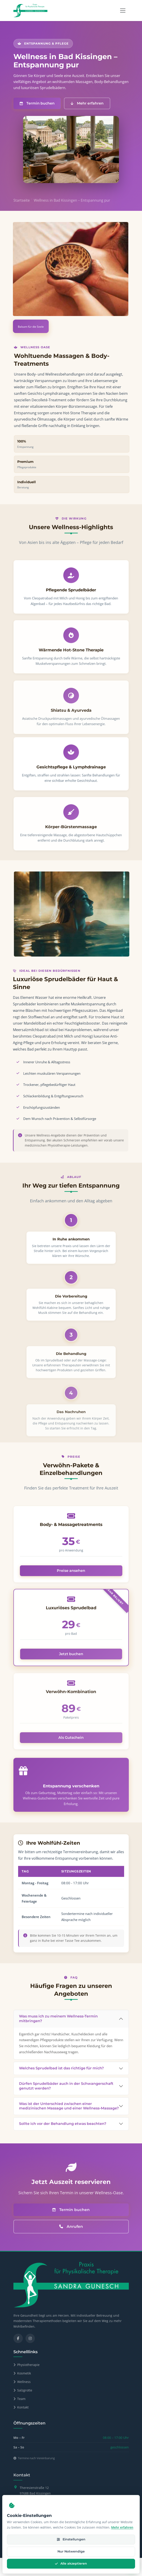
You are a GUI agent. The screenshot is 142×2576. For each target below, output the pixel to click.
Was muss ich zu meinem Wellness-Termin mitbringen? (58, 2037)
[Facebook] (18, 2357)
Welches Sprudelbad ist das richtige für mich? (61, 2087)
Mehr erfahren (87, 103)
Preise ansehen (71, 1590)
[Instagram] (30, 2357)
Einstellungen (71, 2539)
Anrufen (71, 2246)
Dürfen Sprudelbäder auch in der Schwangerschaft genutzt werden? (66, 2105)
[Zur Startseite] (30, 10)
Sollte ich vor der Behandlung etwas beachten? (62, 2143)
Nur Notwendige (71, 2551)
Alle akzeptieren (71, 2563)
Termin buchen (37, 103)
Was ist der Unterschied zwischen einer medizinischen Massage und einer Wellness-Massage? (69, 2125)
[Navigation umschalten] (123, 10)
